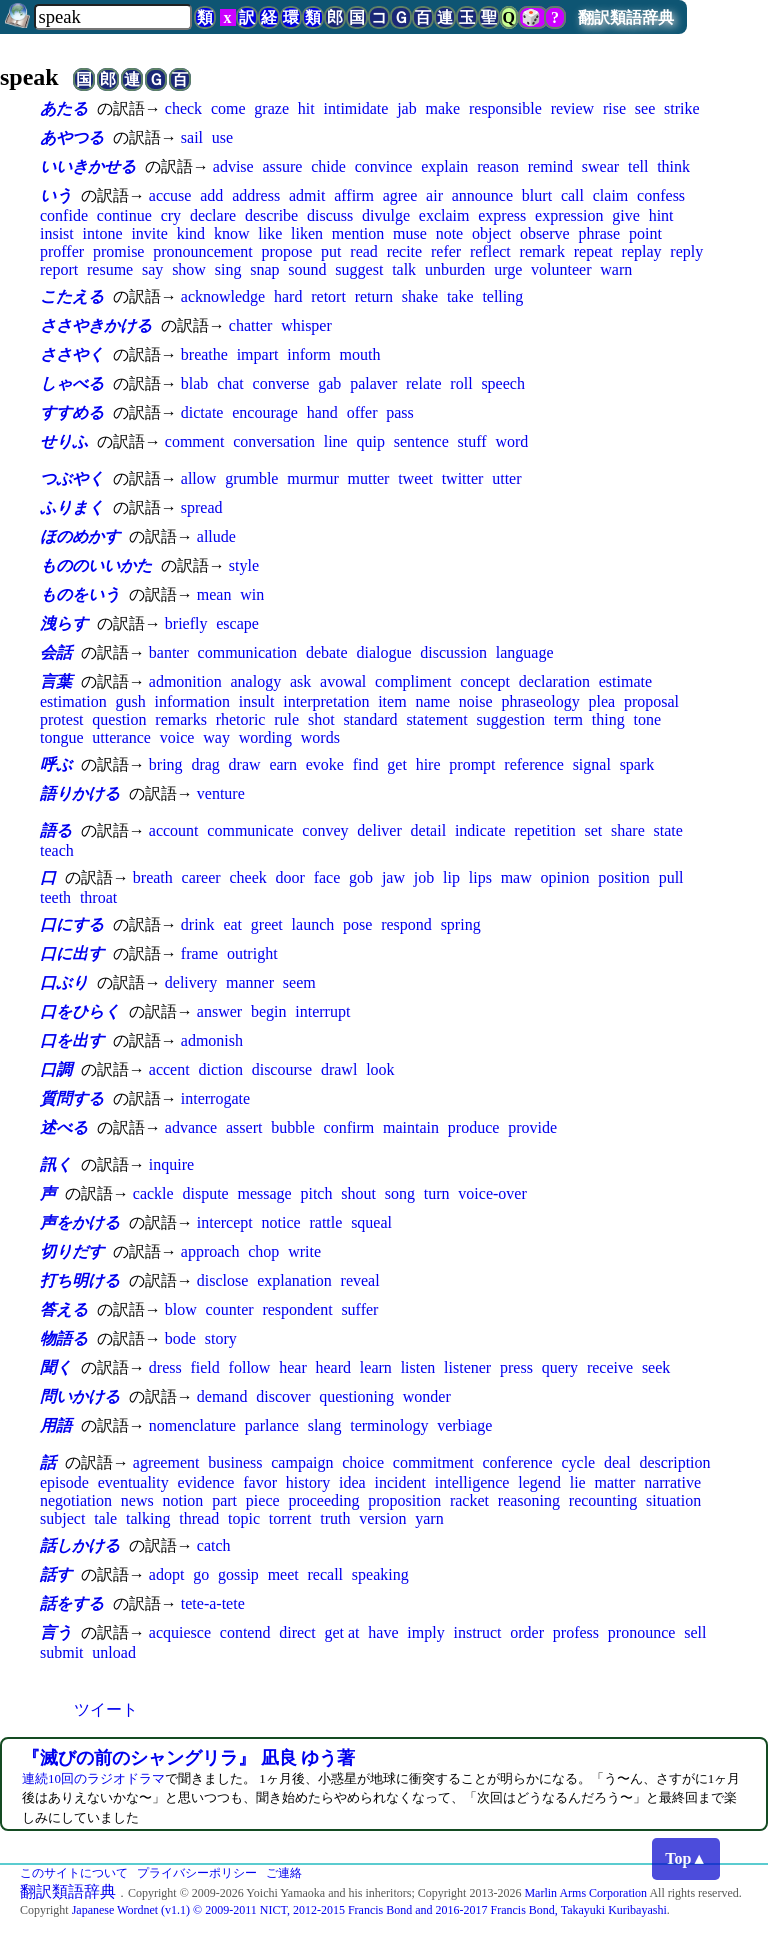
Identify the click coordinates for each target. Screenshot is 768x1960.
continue (124, 215)
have (383, 1632)
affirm (354, 195)
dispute (205, 1193)
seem (299, 982)
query (560, 1367)
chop (263, 1251)
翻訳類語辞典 (626, 17)
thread (199, 1518)
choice (363, 1462)
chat (230, 383)
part (224, 1500)
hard (288, 296)
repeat (593, 251)
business (235, 1462)
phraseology (540, 701)
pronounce (642, 1632)
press (516, 1367)
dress (165, 1367)
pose (357, 924)
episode (64, 1482)
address (256, 195)
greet (267, 924)
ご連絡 (284, 1873)
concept (485, 681)
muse (410, 233)
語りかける (80, 793)
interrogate (215, 1098)
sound (307, 269)
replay (642, 251)
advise (233, 166)
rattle (325, 1222)
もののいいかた (96, 565)
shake (420, 296)
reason (498, 166)
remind (550, 166)
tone (648, 719)
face (327, 877)
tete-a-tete (213, 1603)
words (320, 737)
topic (244, 1518)
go (201, 1574)
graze (271, 108)
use (222, 137)
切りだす (72, 1251)
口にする (72, 924)
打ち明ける (80, 1280)
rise (614, 108)
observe (545, 233)
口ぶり (64, 982)
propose (287, 251)
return (374, 296)
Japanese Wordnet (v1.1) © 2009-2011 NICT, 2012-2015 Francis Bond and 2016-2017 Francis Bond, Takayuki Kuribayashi (369, 1910)
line (336, 441)
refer (446, 251)
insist (57, 233)
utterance (121, 737)
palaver (373, 383)
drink (198, 924)
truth (335, 1518)
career (201, 877)
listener (467, 1367)
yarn (429, 1518)
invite (149, 233)
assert (244, 1127)
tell (638, 166)
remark (542, 251)
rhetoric (241, 719)
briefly (186, 623)
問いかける (80, 1396)
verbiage (464, 1425)
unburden (455, 269)
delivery (191, 982)
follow (250, 1367)
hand (322, 412)
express (502, 215)
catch (214, 1545)
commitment (433, 1462)
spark (637, 764)
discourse (282, 1069)
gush (130, 701)
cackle (153, 1193)
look (380, 1069)
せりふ (64, 441)
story (221, 1338)
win (252, 594)
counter (230, 1309)
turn (437, 1193)
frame (199, 953)
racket (469, 1500)
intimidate (355, 108)
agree (400, 195)
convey (325, 830)
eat (232, 924)
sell (695, 1632)
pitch (316, 1193)
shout (358, 1193)
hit (306, 108)
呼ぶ (56, 764)
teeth (55, 897)
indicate (480, 830)
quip (370, 441)
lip (451, 877)
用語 (56, 1425)
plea (601, 701)
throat (98, 897)
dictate (202, 412)
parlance (272, 1425)
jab (407, 108)
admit (307, 195)
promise (119, 251)
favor (260, 1482)
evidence (206, 1482)
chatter (251, 325)
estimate (625, 681)
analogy (255, 681)
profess (576, 1632)
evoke (325, 764)
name (432, 701)
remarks (181, 719)
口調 (56, 1069)
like (270, 233)
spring (461, 924)
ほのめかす (80, 536)
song (400, 1193)
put (331, 251)
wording (265, 737)
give (626, 215)
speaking (380, 1574)
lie (578, 1482)
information (192, 701)
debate (327, 652)
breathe (204, 354)
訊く (56, 1164)
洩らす (64, 623)
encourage (265, 412)
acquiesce (180, 1632)
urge (508, 269)
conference (517, 1462)
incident (400, 1482)
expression (569, 215)
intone (103, 233)
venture (221, 793)
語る (56, 830)
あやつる (72, 137)
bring (166, 764)
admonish (212, 1040)
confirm (349, 1127)
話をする (72, 1603)
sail (192, 137)
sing (228, 269)
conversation (274, 441)
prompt (472, 764)
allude (216, 536)
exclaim (444, 215)
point (645, 233)
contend (245, 1632)
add (211, 195)
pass (400, 412)
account (174, 830)
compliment (413, 681)
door (290, 877)
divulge (386, 215)
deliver (379, 830)
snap (264, 269)
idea (352, 1482)
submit (62, 1652)
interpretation (326, 701)
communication (248, 652)
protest (62, 719)
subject (62, 1518)
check (183, 108)
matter (615, 1482)
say (152, 269)
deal (617, 1462)
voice (177, 737)
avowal (343, 681)
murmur (313, 478)
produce (474, 1127)
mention (358, 233)
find (366, 764)
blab (195, 383)
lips (480, 877)
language (525, 652)
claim (611, 195)
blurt (537, 195)
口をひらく (80, 1011)
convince (384, 166)
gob (361, 877)
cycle (578, 1462)
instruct (477, 1632)
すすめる (72, 412)
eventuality (133, 1482)
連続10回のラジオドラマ (93, 1778)
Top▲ (686, 1858)
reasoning (529, 1500)
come (228, 108)
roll (461, 383)
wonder (427, 1396)
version (382, 1518)
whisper (306, 325)
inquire (171, 1164)
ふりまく (72, 507)
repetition (544, 830)
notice (281, 1222)
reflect (490, 251)
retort (328, 296)
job (424, 877)
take (460, 296)
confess (661, 195)
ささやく (72, 354)
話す (56, 1574)
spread (202, 507)
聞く (56, 1367)
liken (307, 233)
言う (56, 1632)
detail (429, 830)
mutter (369, 478)
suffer (359, 1309)
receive (610, 1367)
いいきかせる (88, 166)
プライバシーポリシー (197, 1873)
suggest (359, 269)
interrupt (322, 1011)
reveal (360, 1280)
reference (534, 764)
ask (300, 681)
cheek (247, 877)
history (308, 1482)
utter (506, 478)
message (264, 1193)
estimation (73, 701)
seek (656, 1367)
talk (404, 269)
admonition (185, 681)
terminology (389, 1425)
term (568, 719)
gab (329, 383)
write (304, 1251)
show (189, 269)
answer (219, 1011)
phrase (599, 233)
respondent (297, 1309)
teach (57, 850)
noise (476, 701)
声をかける (80, 1222)
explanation (294, 1280)
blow (181, 1309)
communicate (250, 830)
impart (258, 354)
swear (600, 166)
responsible (505, 108)
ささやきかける (96, 325)
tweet (415, 478)
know (232, 233)
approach (210, 1251)
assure (282, 166)
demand (222, 1396)
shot (321, 719)
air (434, 195)
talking (148, 1518)
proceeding (323, 1500)
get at (341, 1632)
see (645, 108)
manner (250, 982)
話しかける (80, 1545)
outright (252, 953)
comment (195, 441)
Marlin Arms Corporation (585, 1893)
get (397, 764)
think (673, 166)
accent (169, 1069)
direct (297, 1632)
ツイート (106, 1709)
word (511, 441)
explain (444, 166)
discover (283, 1396)
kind (191, 233)
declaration (554, 681)
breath (153, 877)
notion (182, 1500)
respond (406, 924)
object (491, 233)
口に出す (72, 953)
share (628, 830)
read (364, 251)
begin (269, 1011)
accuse (170, 195)
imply (425, 1632)
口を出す (72, 1040)
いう (56, 195)
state (668, 830)
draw (245, 764)
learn (376, 1367)
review (573, 108)
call (572, 195)
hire (428, 764)
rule (286, 719)
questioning (356, 1396)
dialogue (383, 652)
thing (608, 719)
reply (686, 251)
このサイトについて (74, 1873)
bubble (293, 1127)
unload (114, 1652)
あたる (64, 108)
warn (616, 269)
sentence (421, 441)
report (59, 269)
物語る (64, 1338)
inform (309, 354)
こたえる (72, 296)
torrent (290, 1518)
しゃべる (72, 383)
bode (180, 1338)
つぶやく (72, 478)
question (119, 719)
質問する (72, 1098)
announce (482, 195)
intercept (225, 1222)
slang (325, 1425)
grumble (251, 478)
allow (199, 478)
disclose (223, 1280)
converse (281, 383)
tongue (62, 737)
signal (592, 764)
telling (502, 296)
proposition (404, 1500)
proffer (62, 251)
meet (283, 1574)
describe (271, 215)
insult (257, 701)
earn (283, 764)
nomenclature (192, 1425)
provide (532, 1127)
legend (539, 1482)
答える (64, 1309)
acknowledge (223, 296)
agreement (166, 1462)
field (204, 1367)
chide (328, 166)
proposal (651, 701)
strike (682, 108)
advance (191, 1127)
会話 (56, 652)
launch (313, 924)
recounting (603, 1500)
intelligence (472, 1482)
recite (405, 251)
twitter (463, 478)
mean (214, 594)
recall (326, 1574)
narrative (672, 1482)
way (216, 737)
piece (263, 1500)
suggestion (510, 719)
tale (105, 1518)
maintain (411, 1127)
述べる (64, 1127)
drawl (339, 1069)
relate (424, 383)
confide (64, 215)
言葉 (56, 681)
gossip (238, 1574)
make (443, 108)
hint (661, 215)
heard (334, 1367)
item (392, 701)
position (624, 877)
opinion (565, 877)
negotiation (76, 1500)
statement (436, 719)
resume (110, 269)
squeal (371, 1222)
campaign (302, 1462)
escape (237, 623)
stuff (472, 441)
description (674, 1462)
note (450, 233)
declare (213, 215)
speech (503, 383)
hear (293, 1367)
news (137, 1500)
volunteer (561, 269)
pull (671, 877)
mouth (360, 354)
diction (220, 1069)
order (527, 1632)
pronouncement (203, 251)
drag (205, 764)
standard (370, 719)
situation (673, 1500)
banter (169, 652)
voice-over (492, 1193)
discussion (453, 652)
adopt (167, 1574)
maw (516, 877)
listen (418, 1367)
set (593, 830)
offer (362, 412)
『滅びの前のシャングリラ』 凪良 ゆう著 (188, 1758)
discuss (330, 215)
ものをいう (80, 594)
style (244, 565)
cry (171, 215)
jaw (393, 877)
